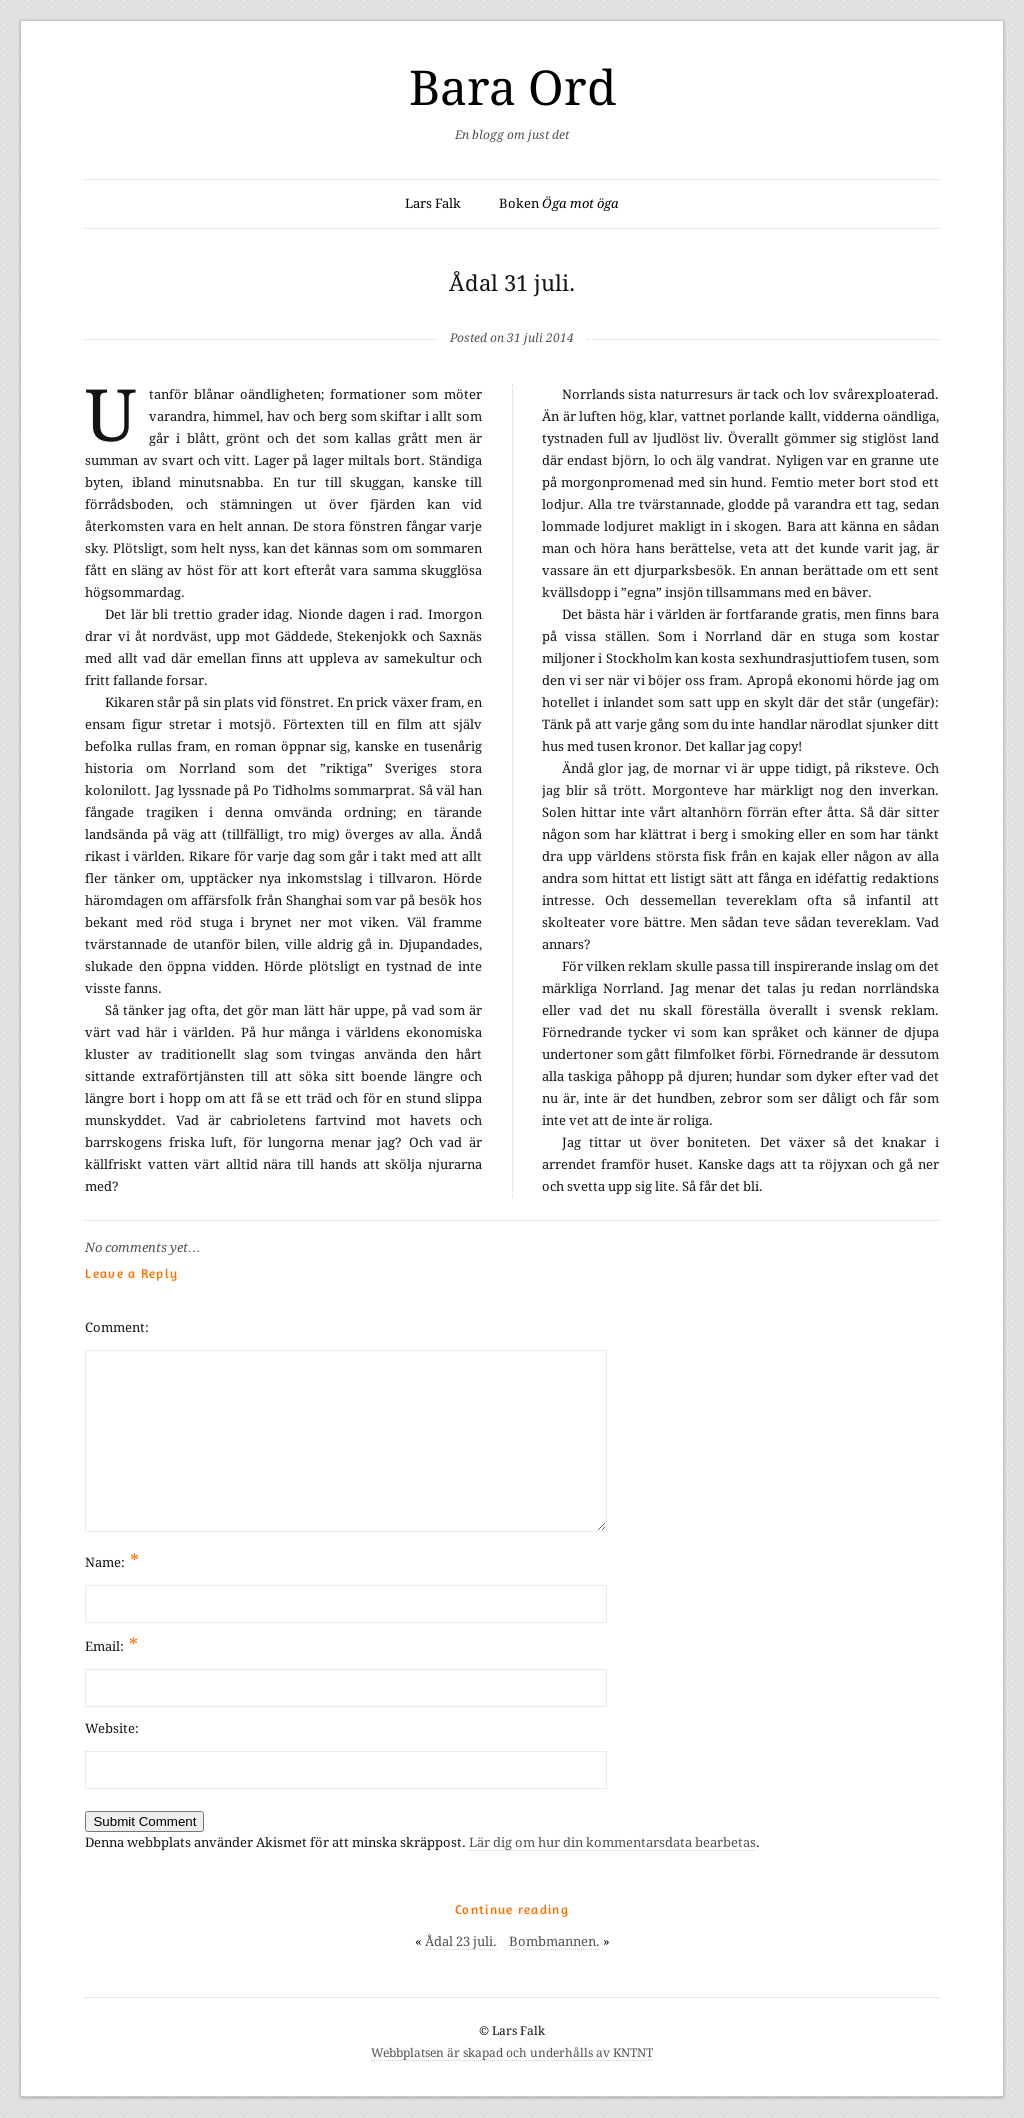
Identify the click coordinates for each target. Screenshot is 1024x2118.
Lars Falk (433, 203)
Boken (559, 203)
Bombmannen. (554, 1941)
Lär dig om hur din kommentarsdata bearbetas (612, 1842)
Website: (112, 1728)
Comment (115, 1327)
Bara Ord (512, 88)
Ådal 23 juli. (461, 1941)
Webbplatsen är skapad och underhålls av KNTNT (512, 2053)
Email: (111, 1644)
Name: (112, 1560)
